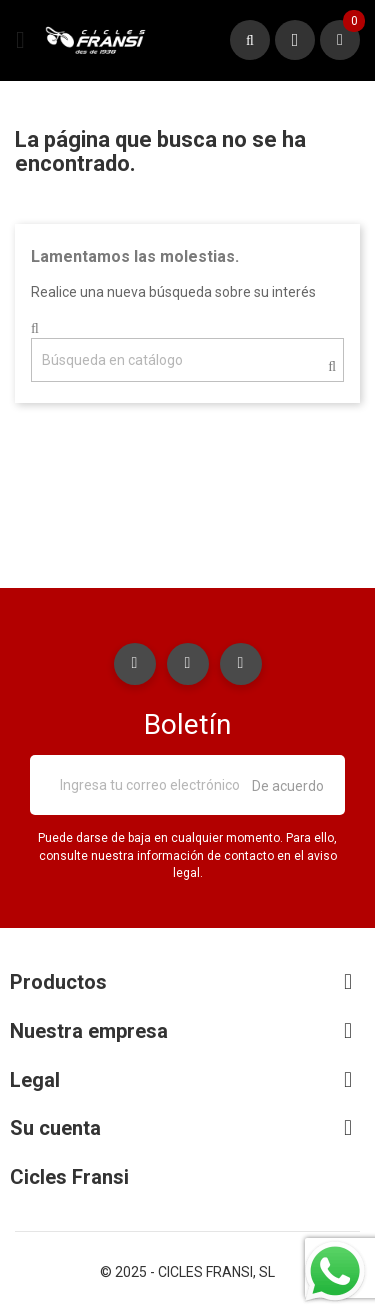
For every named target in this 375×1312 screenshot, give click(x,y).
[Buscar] (187, 360)
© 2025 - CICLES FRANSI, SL (187, 1272)
